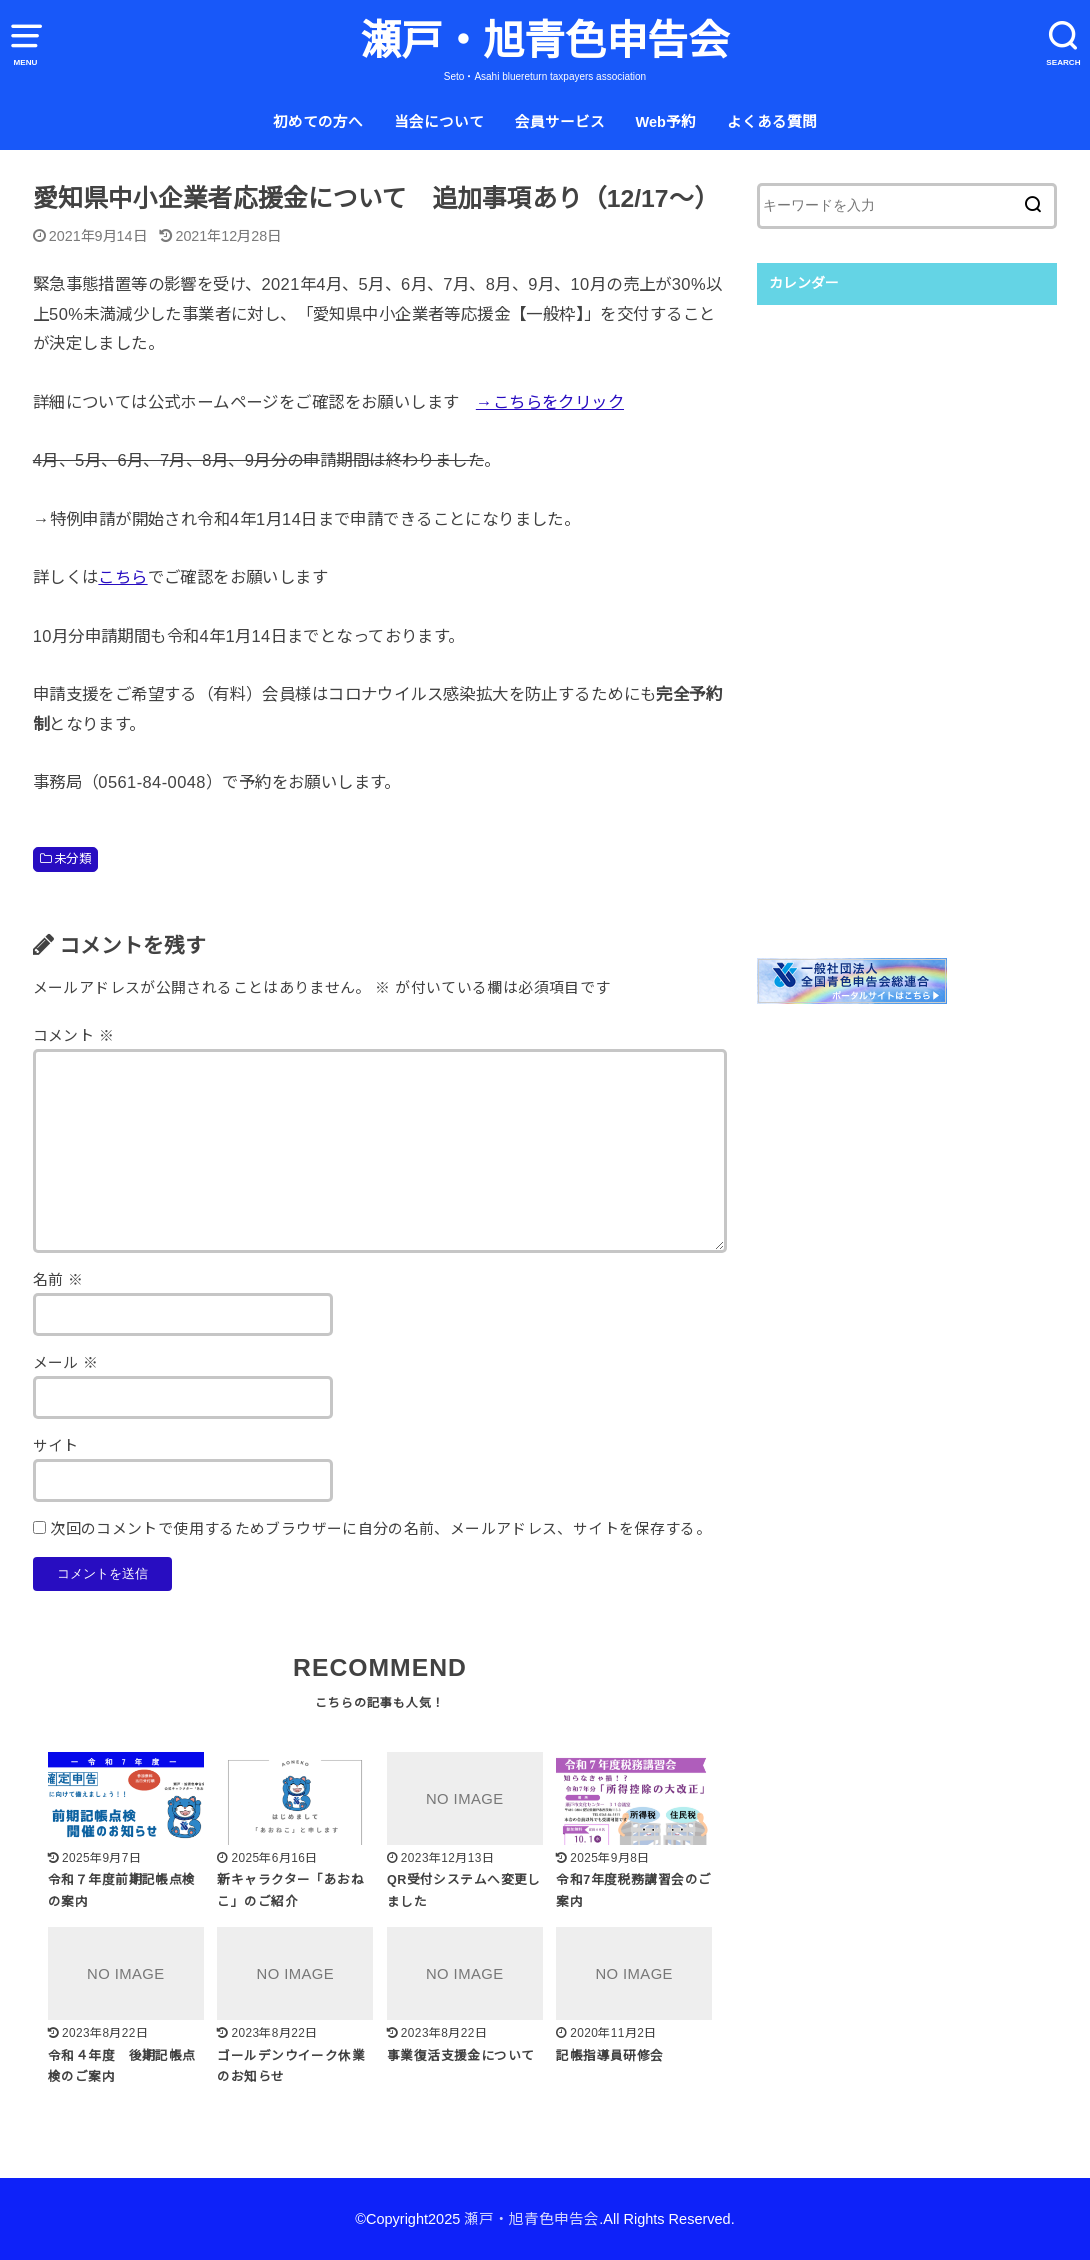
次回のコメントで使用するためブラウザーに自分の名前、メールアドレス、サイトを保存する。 (380, 1529)
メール (66, 1363)
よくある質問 (772, 122)
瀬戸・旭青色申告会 (544, 41)
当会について (439, 122)
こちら (122, 577)
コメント (73, 1036)
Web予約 (665, 122)
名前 (58, 1280)
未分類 (72, 859)
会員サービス (560, 122)
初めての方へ (318, 122)
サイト (56, 1446)
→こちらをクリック (550, 402)
